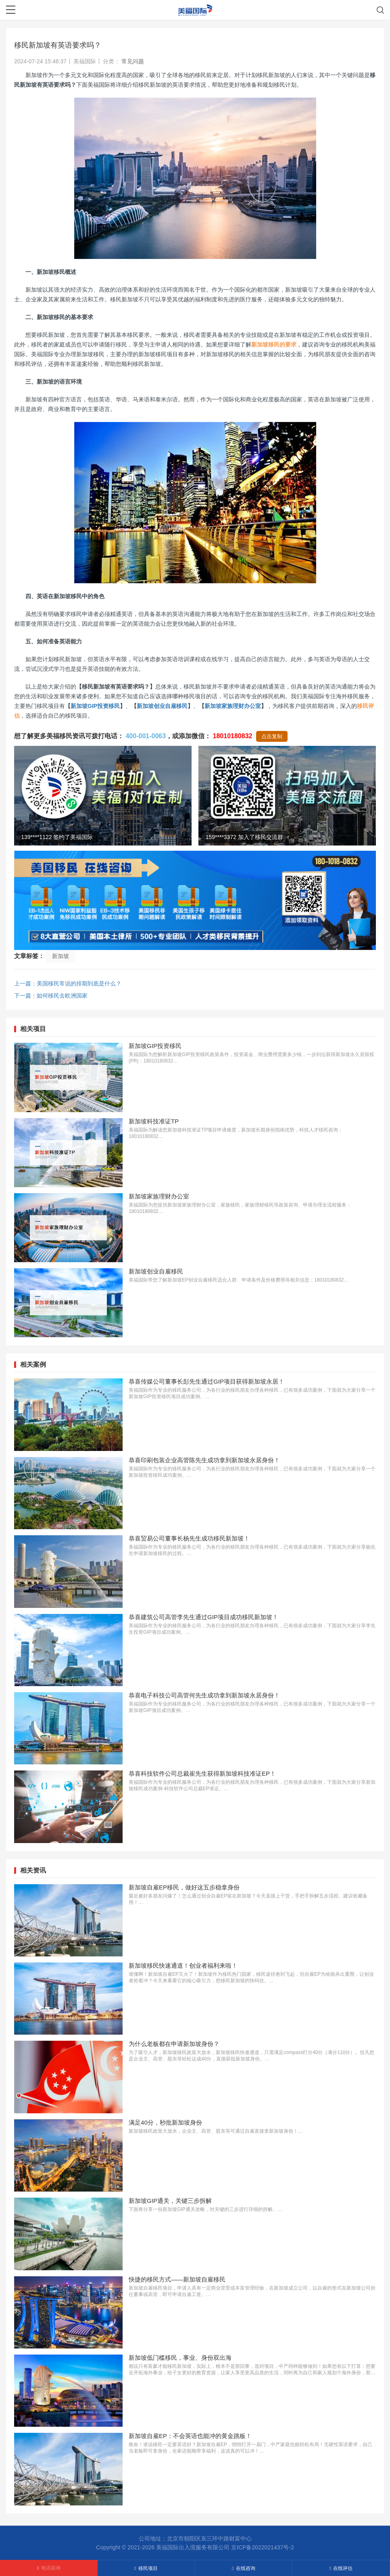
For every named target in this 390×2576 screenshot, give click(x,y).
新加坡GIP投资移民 (95, 706)
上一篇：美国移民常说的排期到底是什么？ (67, 983)
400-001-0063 (145, 736)
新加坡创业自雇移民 (162, 706)
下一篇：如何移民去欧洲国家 (51, 995)
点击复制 (271, 736)
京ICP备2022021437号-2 (262, 2547)
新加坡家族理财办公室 (232, 706)
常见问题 (132, 61)
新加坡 (60, 956)
